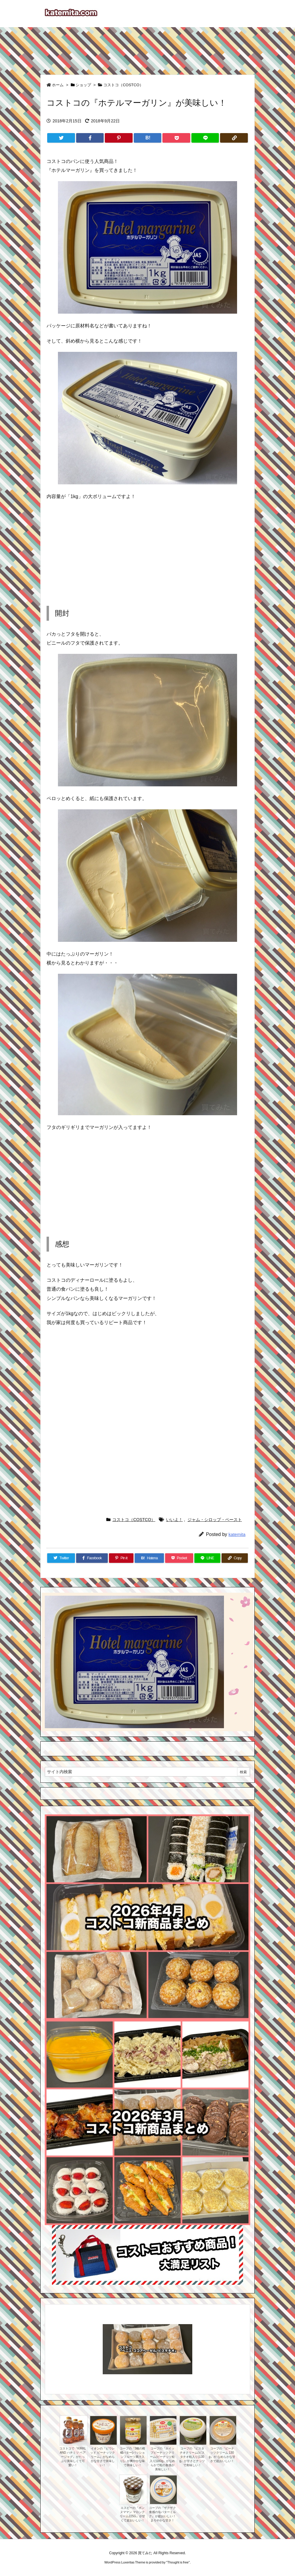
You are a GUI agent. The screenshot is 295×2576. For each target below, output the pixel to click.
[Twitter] (61, 138)
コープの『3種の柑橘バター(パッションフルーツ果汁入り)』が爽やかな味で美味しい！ (132, 2457)
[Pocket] (176, 138)
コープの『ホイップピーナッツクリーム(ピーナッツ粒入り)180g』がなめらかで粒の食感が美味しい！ (162, 2459)
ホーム (58, 85)
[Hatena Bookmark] (148, 138)
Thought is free (177, 2562)
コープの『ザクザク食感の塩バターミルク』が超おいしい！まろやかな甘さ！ (162, 2514)
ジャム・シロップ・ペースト (215, 1519)
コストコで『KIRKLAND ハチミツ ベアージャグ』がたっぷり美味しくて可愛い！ (72, 2457)
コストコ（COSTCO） (123, 85)
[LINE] (205, 138)
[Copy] (234, 138)
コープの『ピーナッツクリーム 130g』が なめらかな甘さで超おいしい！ (222, 2455)
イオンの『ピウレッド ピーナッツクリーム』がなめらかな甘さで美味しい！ (102, 2457)
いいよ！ (174, 1519)
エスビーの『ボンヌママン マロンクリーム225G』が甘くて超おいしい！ (132, 2514)
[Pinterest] (119, 138)
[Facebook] (90, 138)
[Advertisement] (147, 48)
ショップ (83, 85)
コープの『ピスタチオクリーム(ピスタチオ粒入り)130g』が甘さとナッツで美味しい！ (192, 2457)
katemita (236, 1534)
